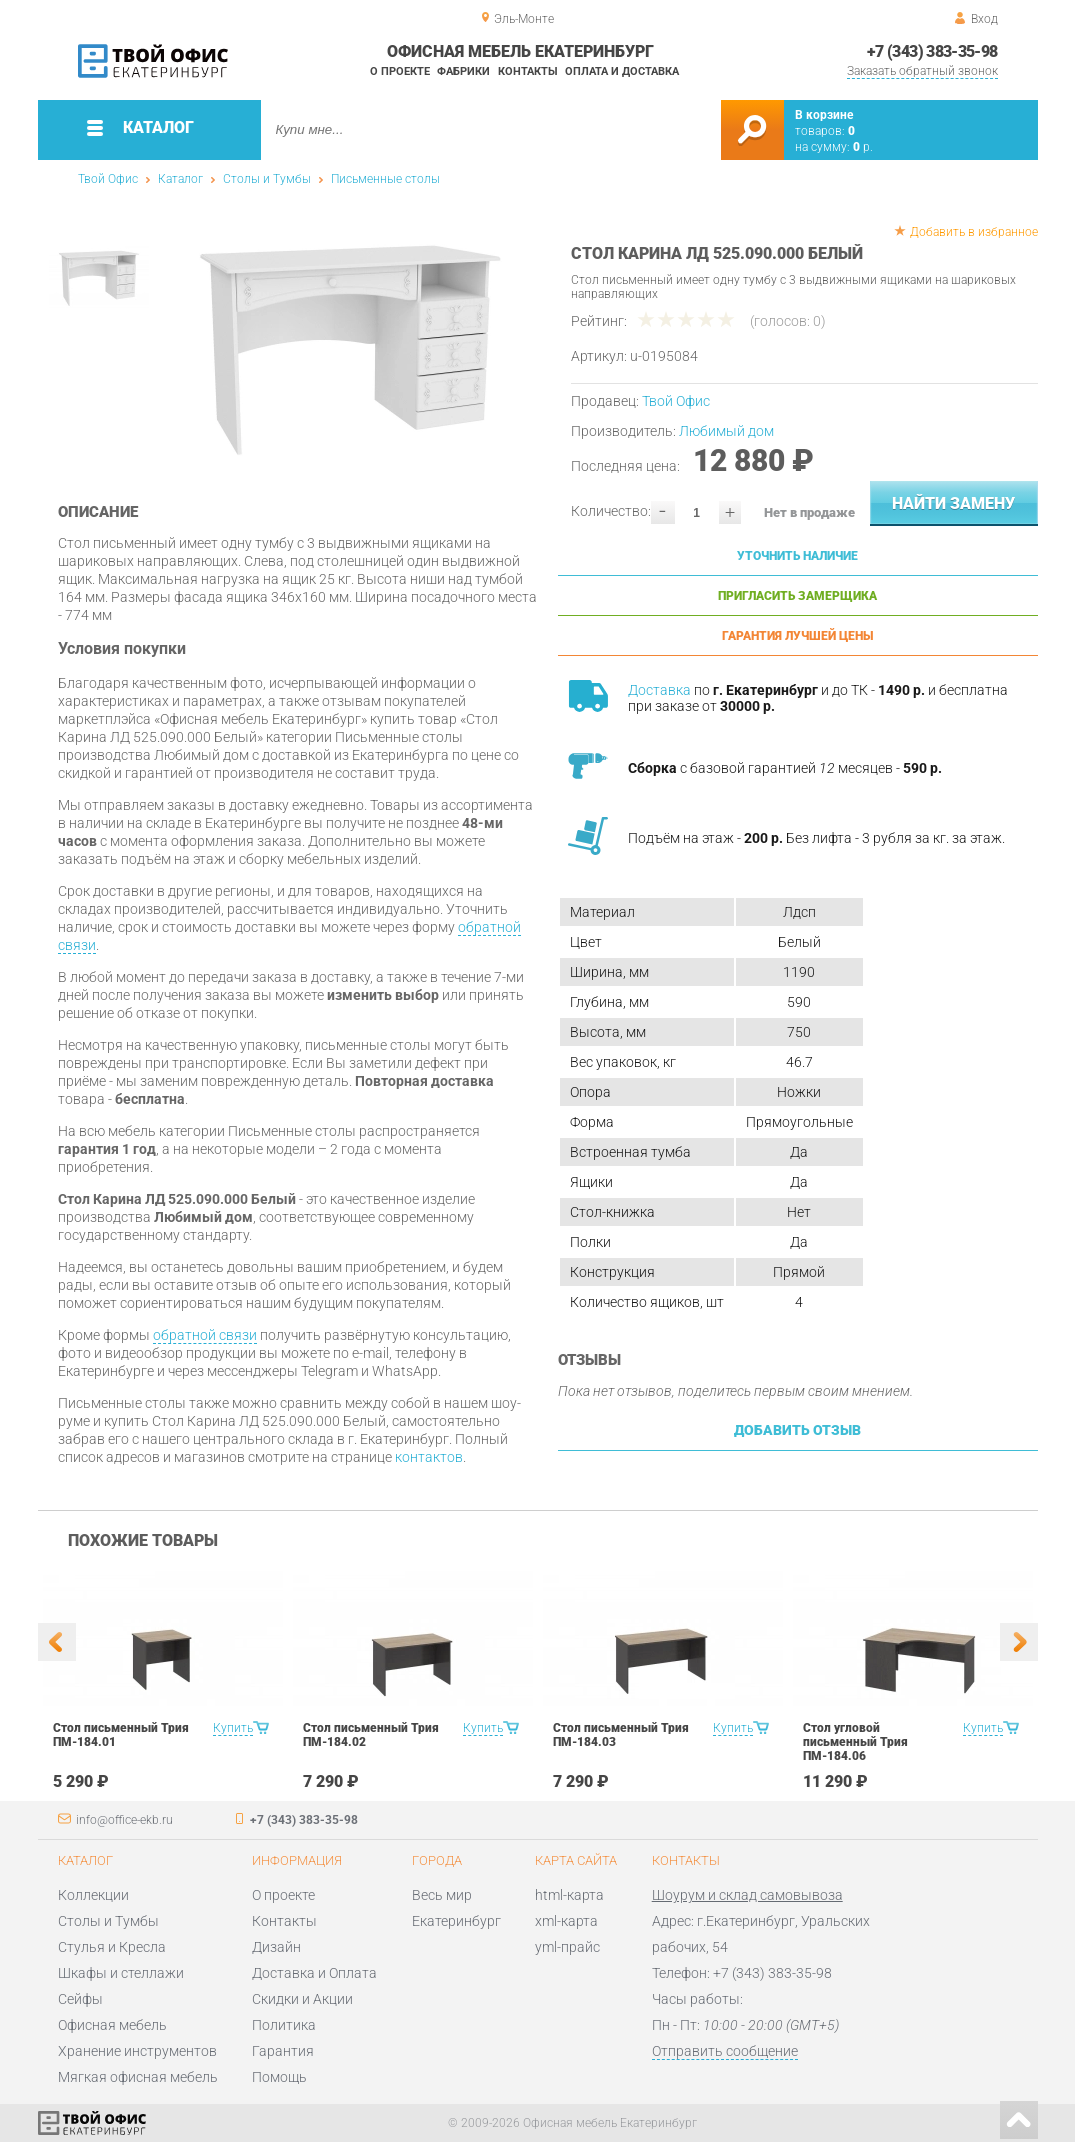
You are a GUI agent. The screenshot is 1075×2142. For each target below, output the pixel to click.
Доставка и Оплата (314, 1973)
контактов (429, 1457)
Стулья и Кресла (112, 1947)
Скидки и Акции (302, 1999)
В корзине (824, 115)
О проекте (400, 71)
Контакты (528, 71)
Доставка (659, 690)
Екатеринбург (456, 1921)
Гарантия (283, 2051)
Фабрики (463, 71)
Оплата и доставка (622, 71)
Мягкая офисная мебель (138, 2077)
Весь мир (442, 1895)
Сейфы (80, 1999)
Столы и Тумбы (267, 179)
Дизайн (276, 1947)
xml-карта (566, 1921)
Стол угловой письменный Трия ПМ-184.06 (855, 1742)
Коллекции (93, 1895)
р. (863, 147)
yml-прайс (567, 1947)
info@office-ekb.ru (124, 1820)
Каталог (180, 179)
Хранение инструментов (137, 2051)
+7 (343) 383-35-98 (932, 51)
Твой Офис (108, 179)
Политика (284, 2025)
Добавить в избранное (974, 232)
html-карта (569, 1895)
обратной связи (205, 1335)
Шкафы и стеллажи (121, 1973)
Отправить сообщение (725, 2051)
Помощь (279, 2077)
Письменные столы (385, 179)
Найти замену (953, 503)
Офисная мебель (112, 2025)
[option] (350, 345)
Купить (233, 1728)
